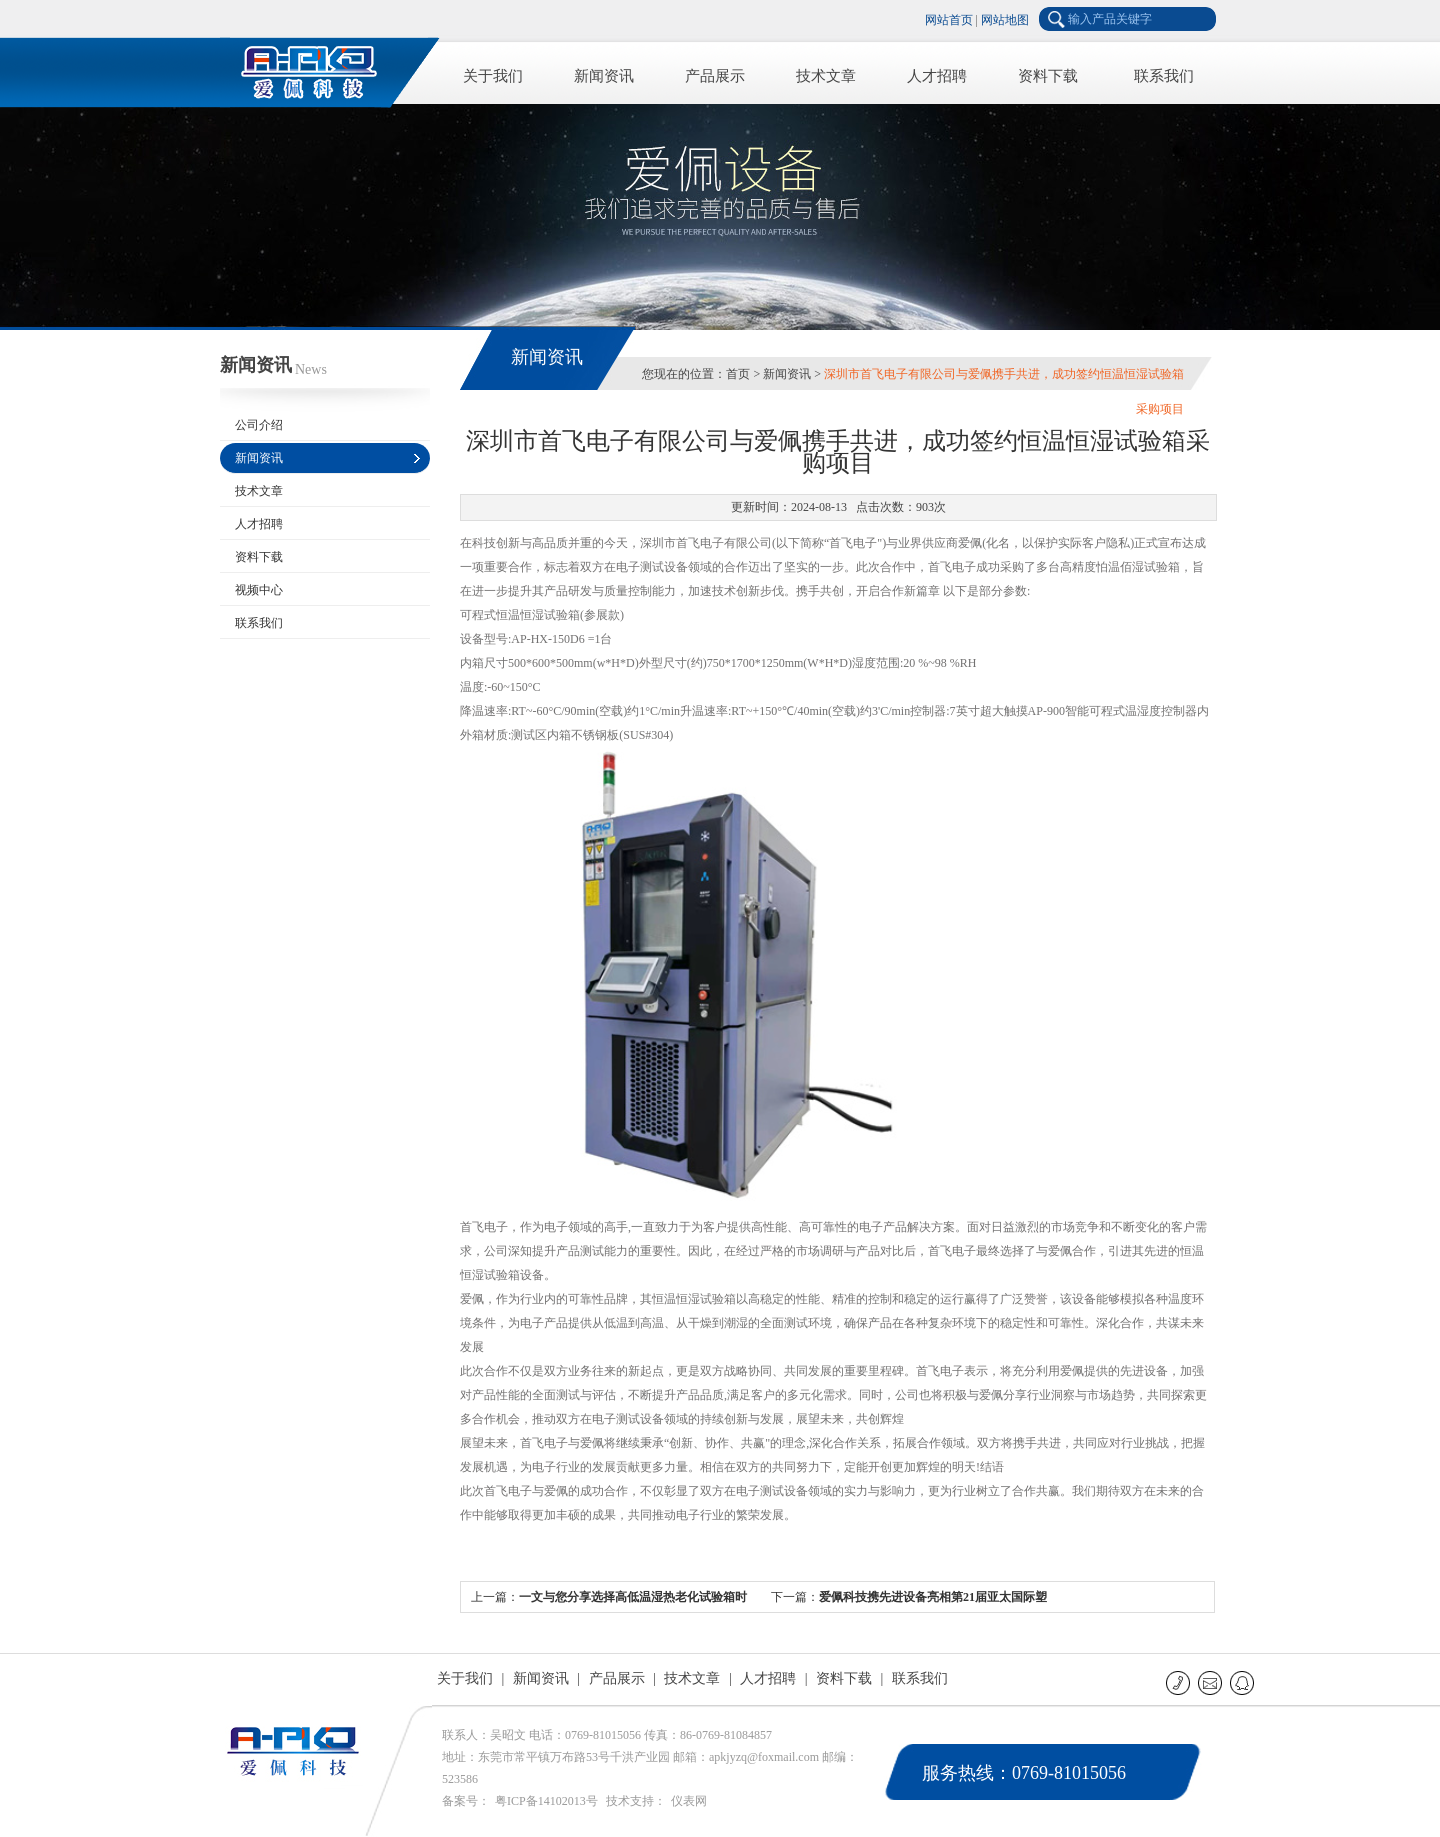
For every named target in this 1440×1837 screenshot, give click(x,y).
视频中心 (259, 590)
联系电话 (1179, 1682)
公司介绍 (259, 425)
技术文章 (826, 76)
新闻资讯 (604, 76)
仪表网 (689, 1801)
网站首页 (949, 20)
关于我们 (493, 76)
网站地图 (1005, 20)
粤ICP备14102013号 (546, 1801)
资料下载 (1048, 76)
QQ (1243, 1682)
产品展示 (715, 76)
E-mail (1211, 1682)
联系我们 (1164, 76)
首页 (738, 374)
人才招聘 (937, 76)
